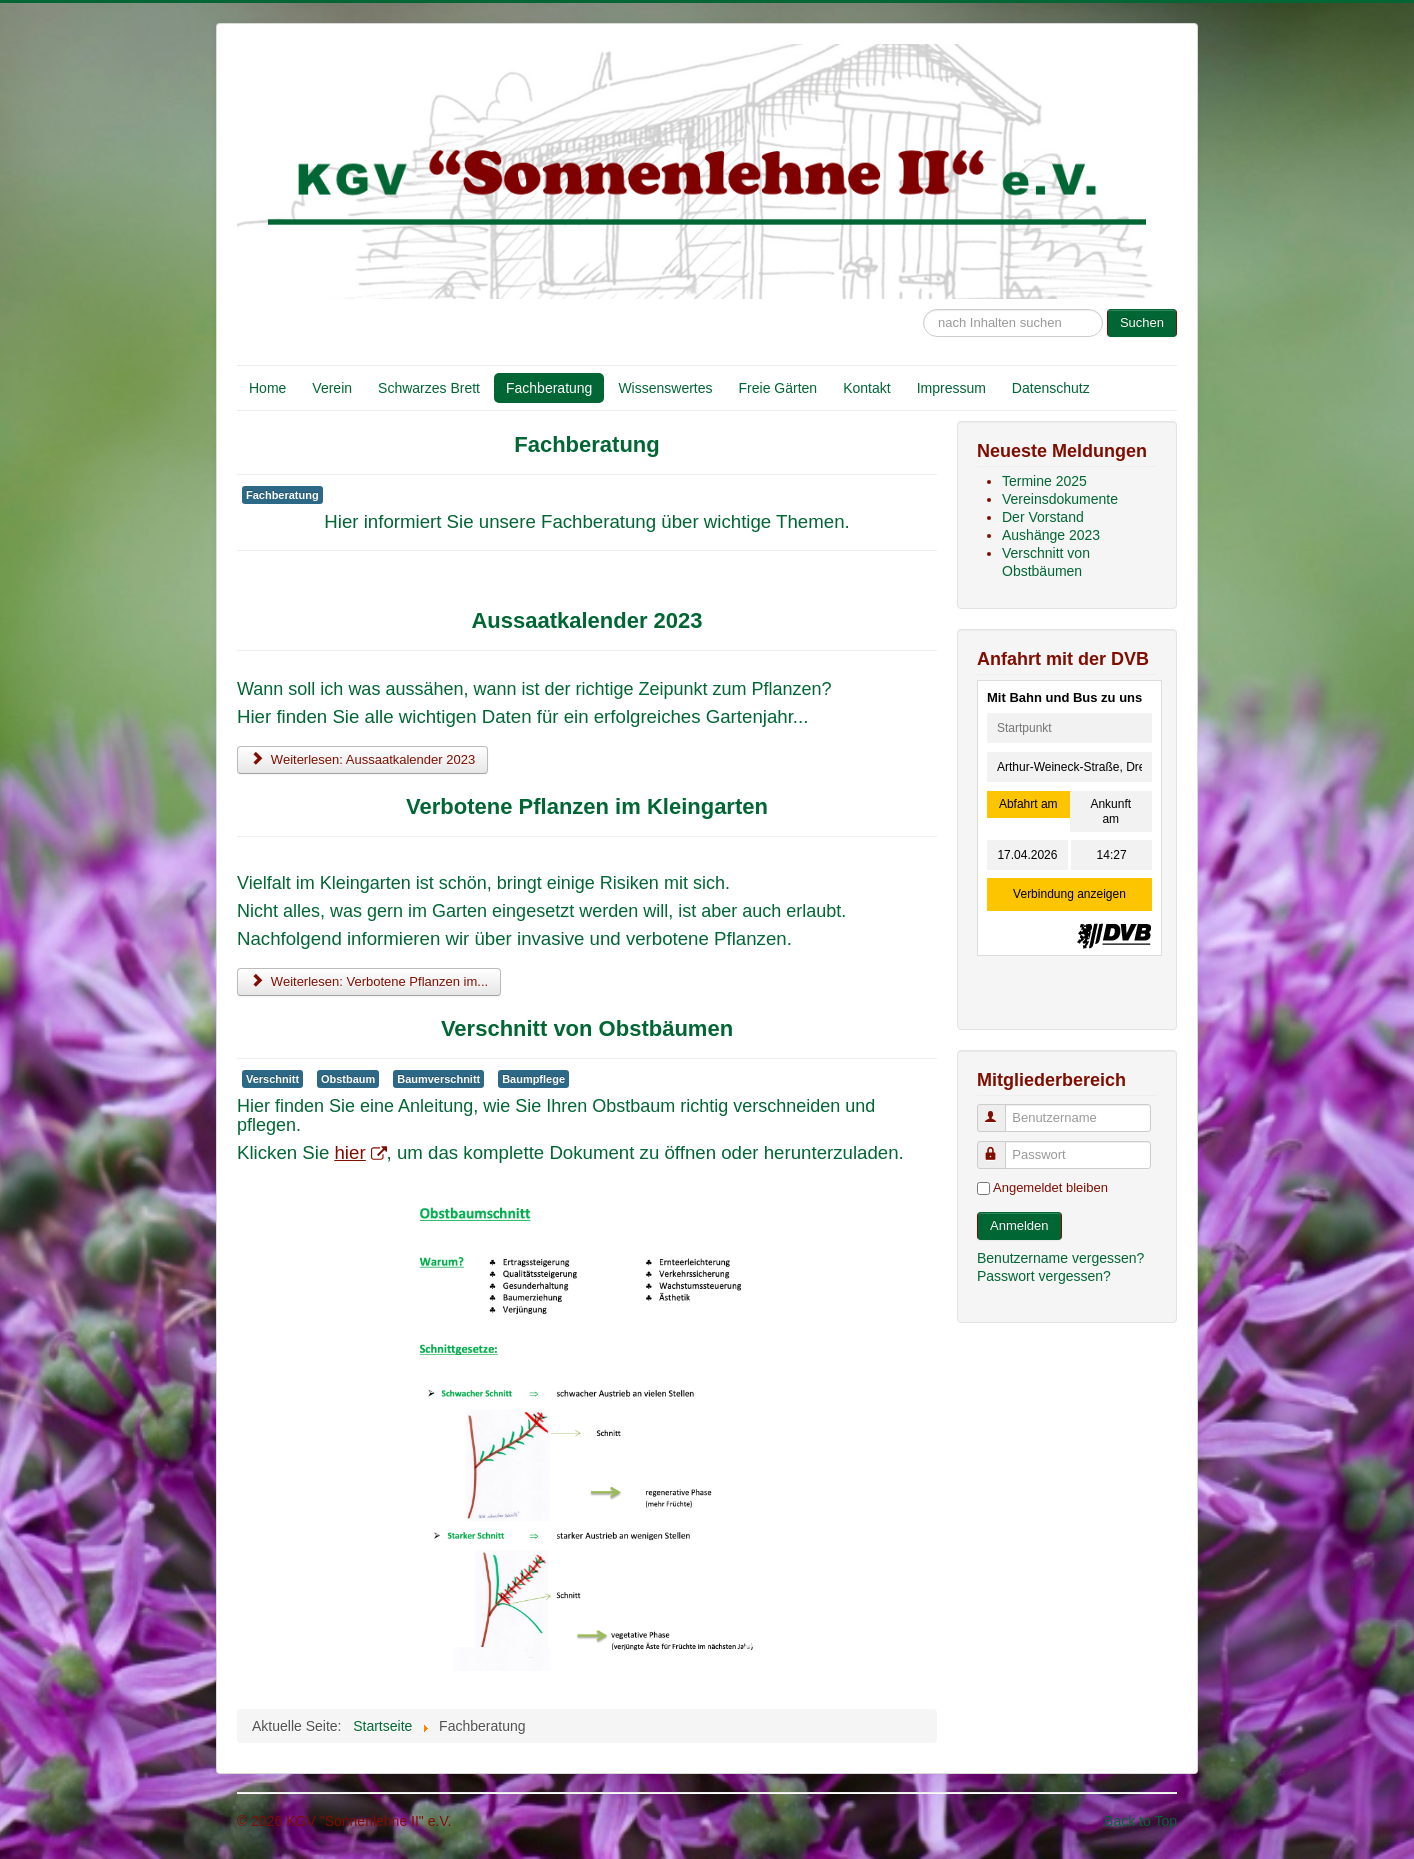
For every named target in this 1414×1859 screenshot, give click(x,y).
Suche (923, 299)
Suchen (1142, 322)
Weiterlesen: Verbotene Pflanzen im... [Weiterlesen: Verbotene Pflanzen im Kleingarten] (369, 981)
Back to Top (1140, 1821)
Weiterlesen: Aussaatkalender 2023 (362, 759)
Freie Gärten (778, 388)
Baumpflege (533, 1079)
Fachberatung (549, 388)
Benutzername (1000, 1109)
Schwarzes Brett (429, 388)
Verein (332, 388)
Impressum (951, 388)
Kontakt (866, 388)
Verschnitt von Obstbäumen (587, 1028)
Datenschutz (1051, 388)
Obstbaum (348, 1079)
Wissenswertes (665, 388)
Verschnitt (272, 1079)
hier (359, 1152)
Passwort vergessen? (1044, 1276)
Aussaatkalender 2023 (586, 620)
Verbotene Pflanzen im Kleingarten (587, 806)
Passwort (1000, 1146)
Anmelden (1019, 1225)
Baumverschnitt (438, 1079)
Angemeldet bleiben (1050, 1187)
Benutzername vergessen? (1060, 1258)
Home (267, 388)
